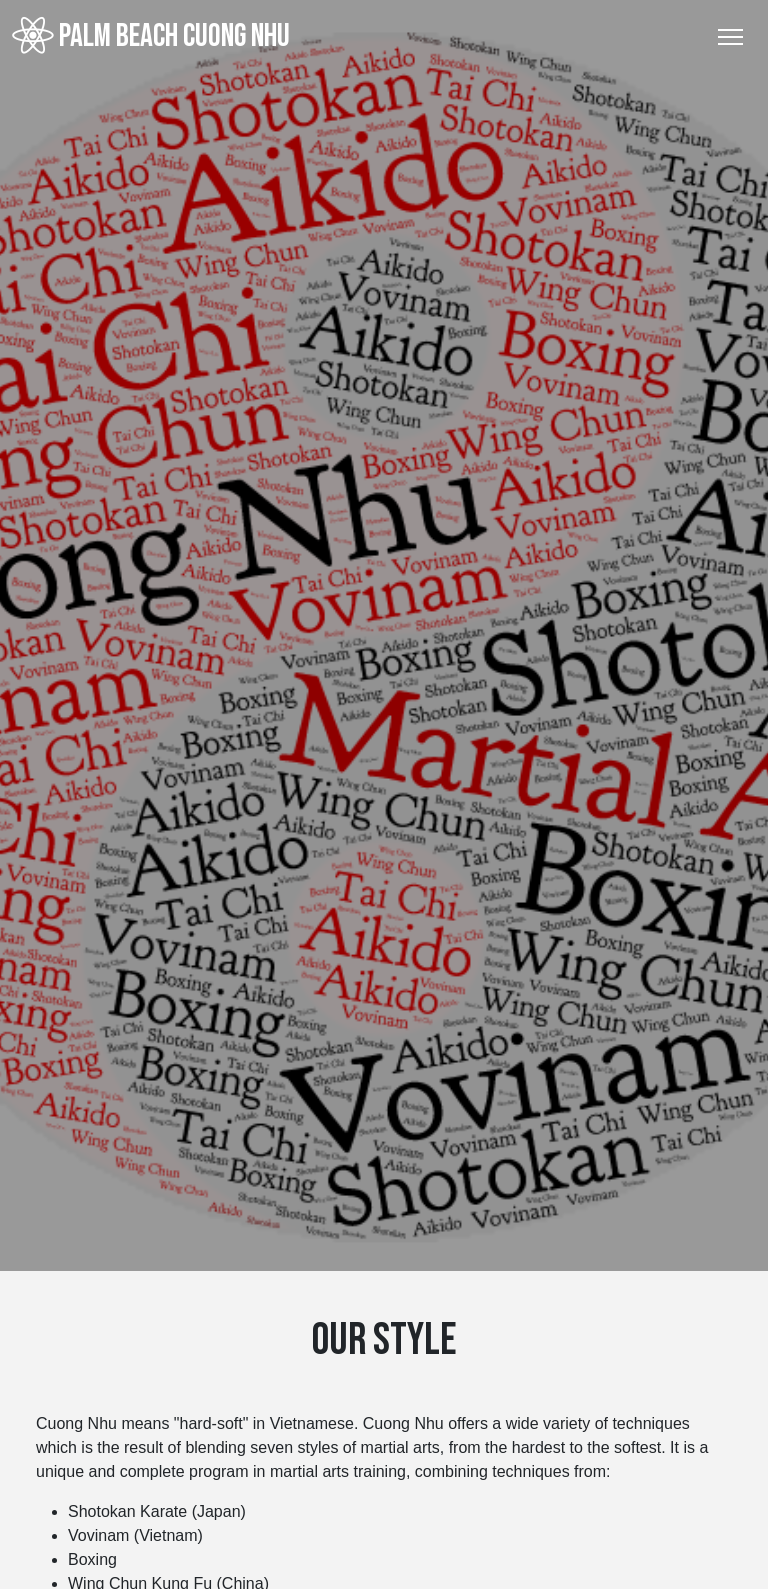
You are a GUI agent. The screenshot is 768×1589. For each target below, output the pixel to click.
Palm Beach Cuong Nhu (151, 36)
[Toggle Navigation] (730, 37)
